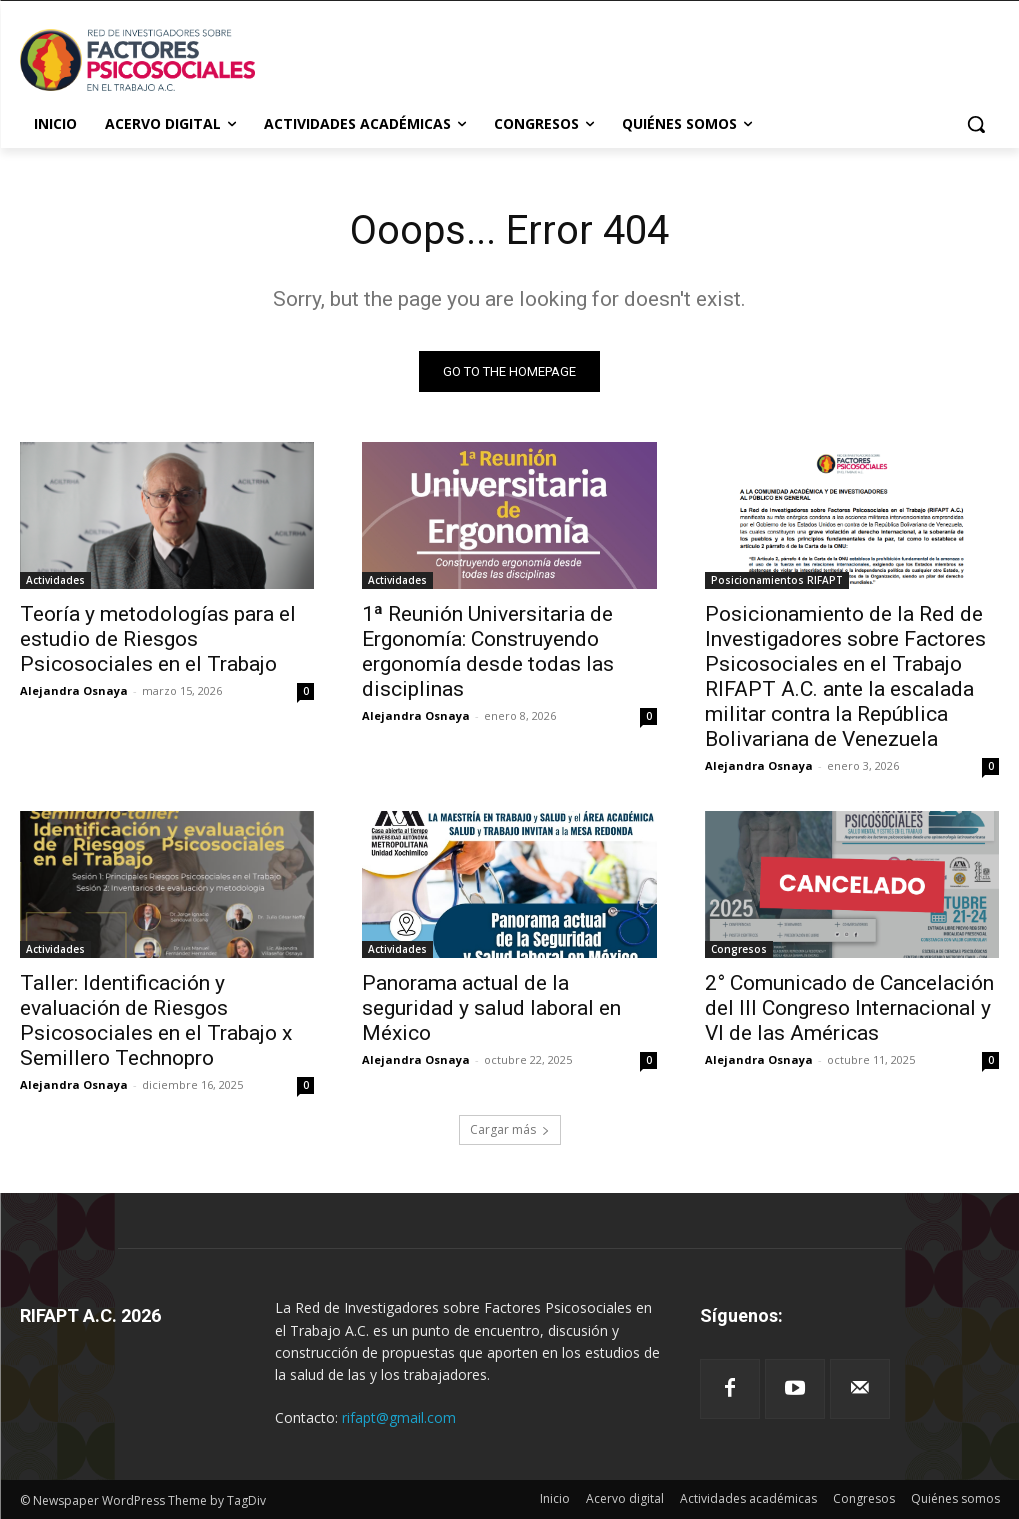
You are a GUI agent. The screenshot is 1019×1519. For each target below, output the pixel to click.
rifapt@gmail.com (399, 1417)
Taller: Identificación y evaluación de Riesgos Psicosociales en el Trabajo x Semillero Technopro (156, 1021)
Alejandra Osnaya (74, 691)
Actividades (55, 581)
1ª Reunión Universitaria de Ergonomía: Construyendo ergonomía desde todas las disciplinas (488, 652)
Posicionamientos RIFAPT (777, 581)
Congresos (739, 950)
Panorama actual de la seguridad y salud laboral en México (491, 1009)
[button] (976, 124)
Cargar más (510, 1129)
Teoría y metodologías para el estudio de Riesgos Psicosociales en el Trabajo (158, 640)
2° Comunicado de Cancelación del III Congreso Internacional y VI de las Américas (849, 1009)
